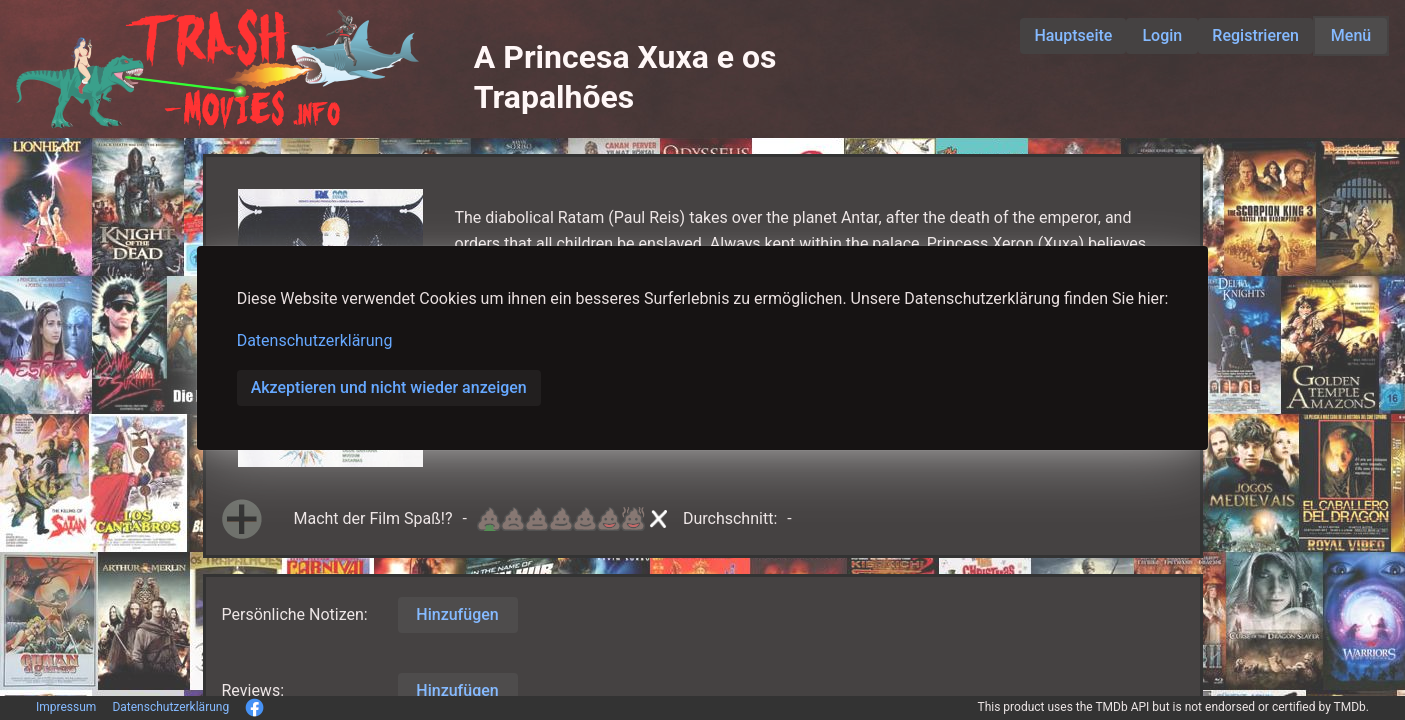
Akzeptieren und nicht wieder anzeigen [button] (389, 387)
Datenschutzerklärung (315, 340)
